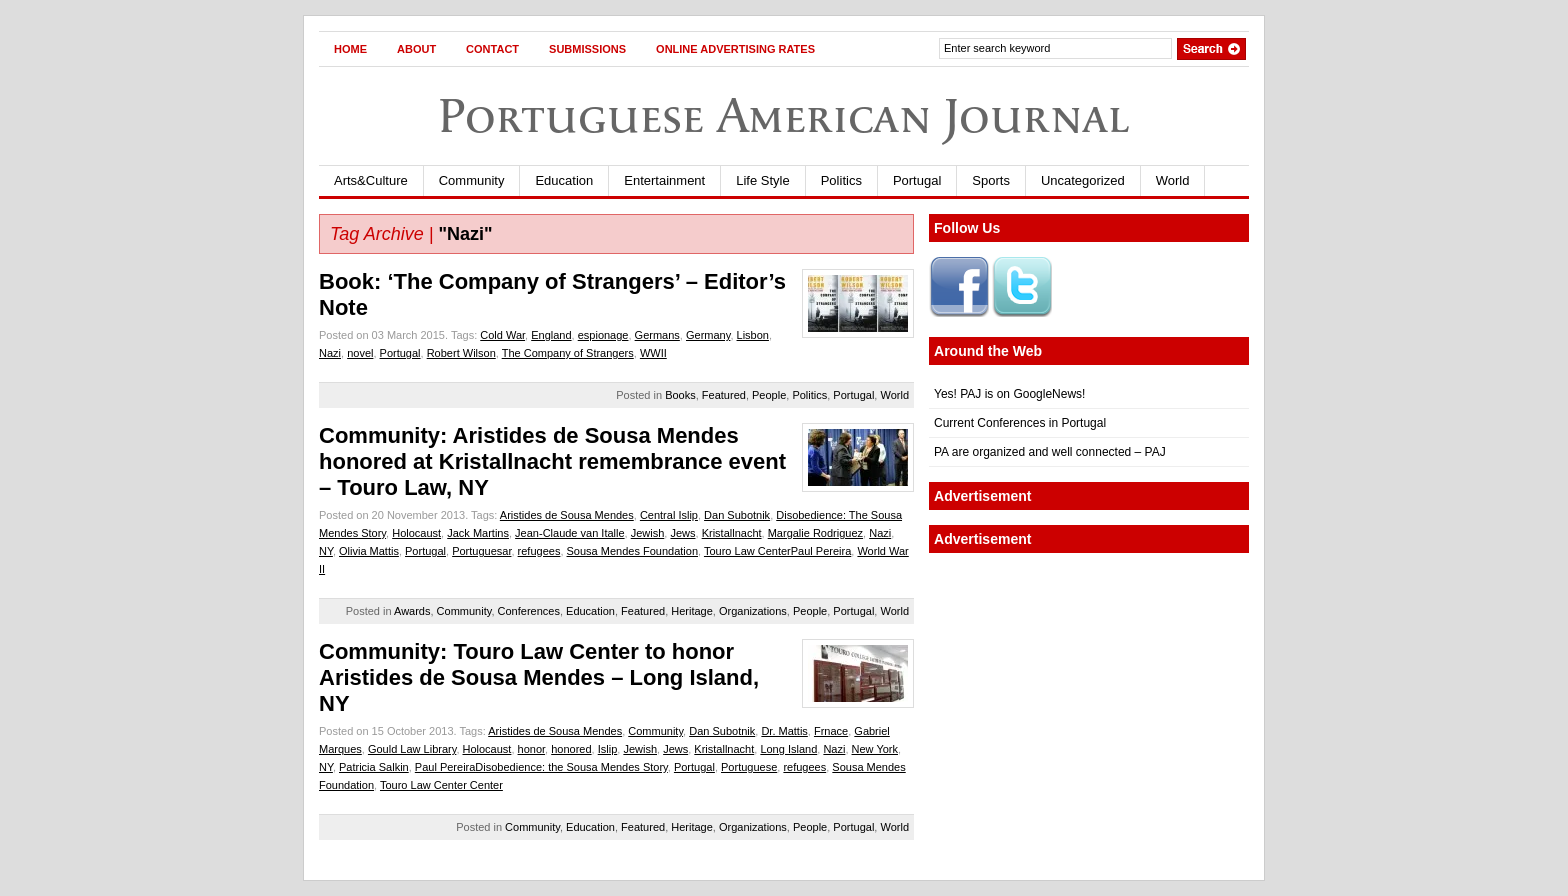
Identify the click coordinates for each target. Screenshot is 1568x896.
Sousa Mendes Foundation (632, 551)
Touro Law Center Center (441, 785)
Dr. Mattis (784, 731)
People (769, 395)
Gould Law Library (412, 749)
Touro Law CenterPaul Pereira (777, 551)
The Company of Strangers (568, 353)
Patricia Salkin (374, 767)
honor (532, 749)
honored (571, 749)
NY (326, 551)
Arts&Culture (371, 180)
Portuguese (749, 767)
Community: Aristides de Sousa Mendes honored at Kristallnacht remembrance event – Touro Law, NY (552, 461)
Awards (412, 611)
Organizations (753, 611)
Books (680, 395)
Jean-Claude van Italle (569, 533)
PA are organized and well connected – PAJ (1050, 452)
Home (350, 49)
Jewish (648, 533)
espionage (603, 335)
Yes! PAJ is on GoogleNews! (1009, 394)
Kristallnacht (732, 533)
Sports (991, 180)
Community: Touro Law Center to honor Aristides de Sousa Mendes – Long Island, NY (539, 677)
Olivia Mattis (369, 551)
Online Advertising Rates (735, 49)
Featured (724, 395)
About (416, 49)
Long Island (788, 749)
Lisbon (753, 335)
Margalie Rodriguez (815, 533)
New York (875, 749)
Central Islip (669, 515)
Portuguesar (481, 551)
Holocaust (416, 533)
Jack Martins (478, 533)
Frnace (831, 731)
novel (360, 353)
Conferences (529, 611)
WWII (653, 353)
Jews (682, 533)
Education (564, 180)
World (1173, 180)
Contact (492, 49)
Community (472, 180)
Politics (841, 180)
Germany (708, 335)
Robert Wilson (461, 353)
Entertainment (664, 180)
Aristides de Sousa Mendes (567, 515)
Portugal (917, 180)
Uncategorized (1083, 180)
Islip (608, 749)
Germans (657, 335)
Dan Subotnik (737, 515)
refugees (539, 551)
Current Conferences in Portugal (1020, 423)
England (551, 335)
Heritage (692, 611)
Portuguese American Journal (784, 115)
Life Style (762, 180)
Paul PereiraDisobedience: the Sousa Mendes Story (541, 767)
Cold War (502, 335)
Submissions (587, 49)
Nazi (330, 353)
